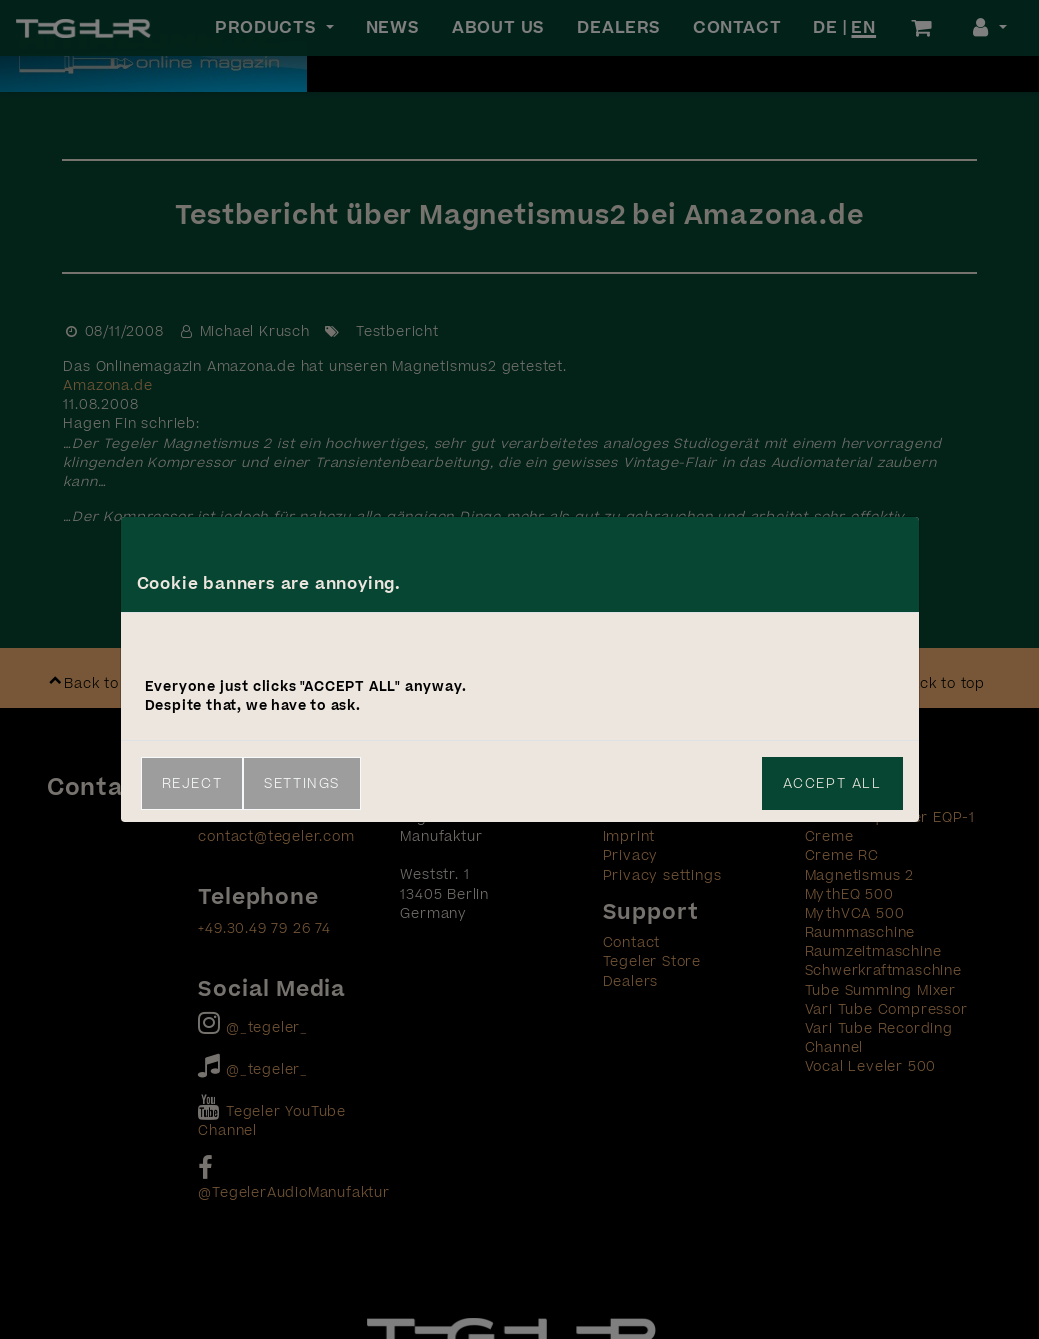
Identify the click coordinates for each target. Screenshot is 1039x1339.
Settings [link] (302, 783)
